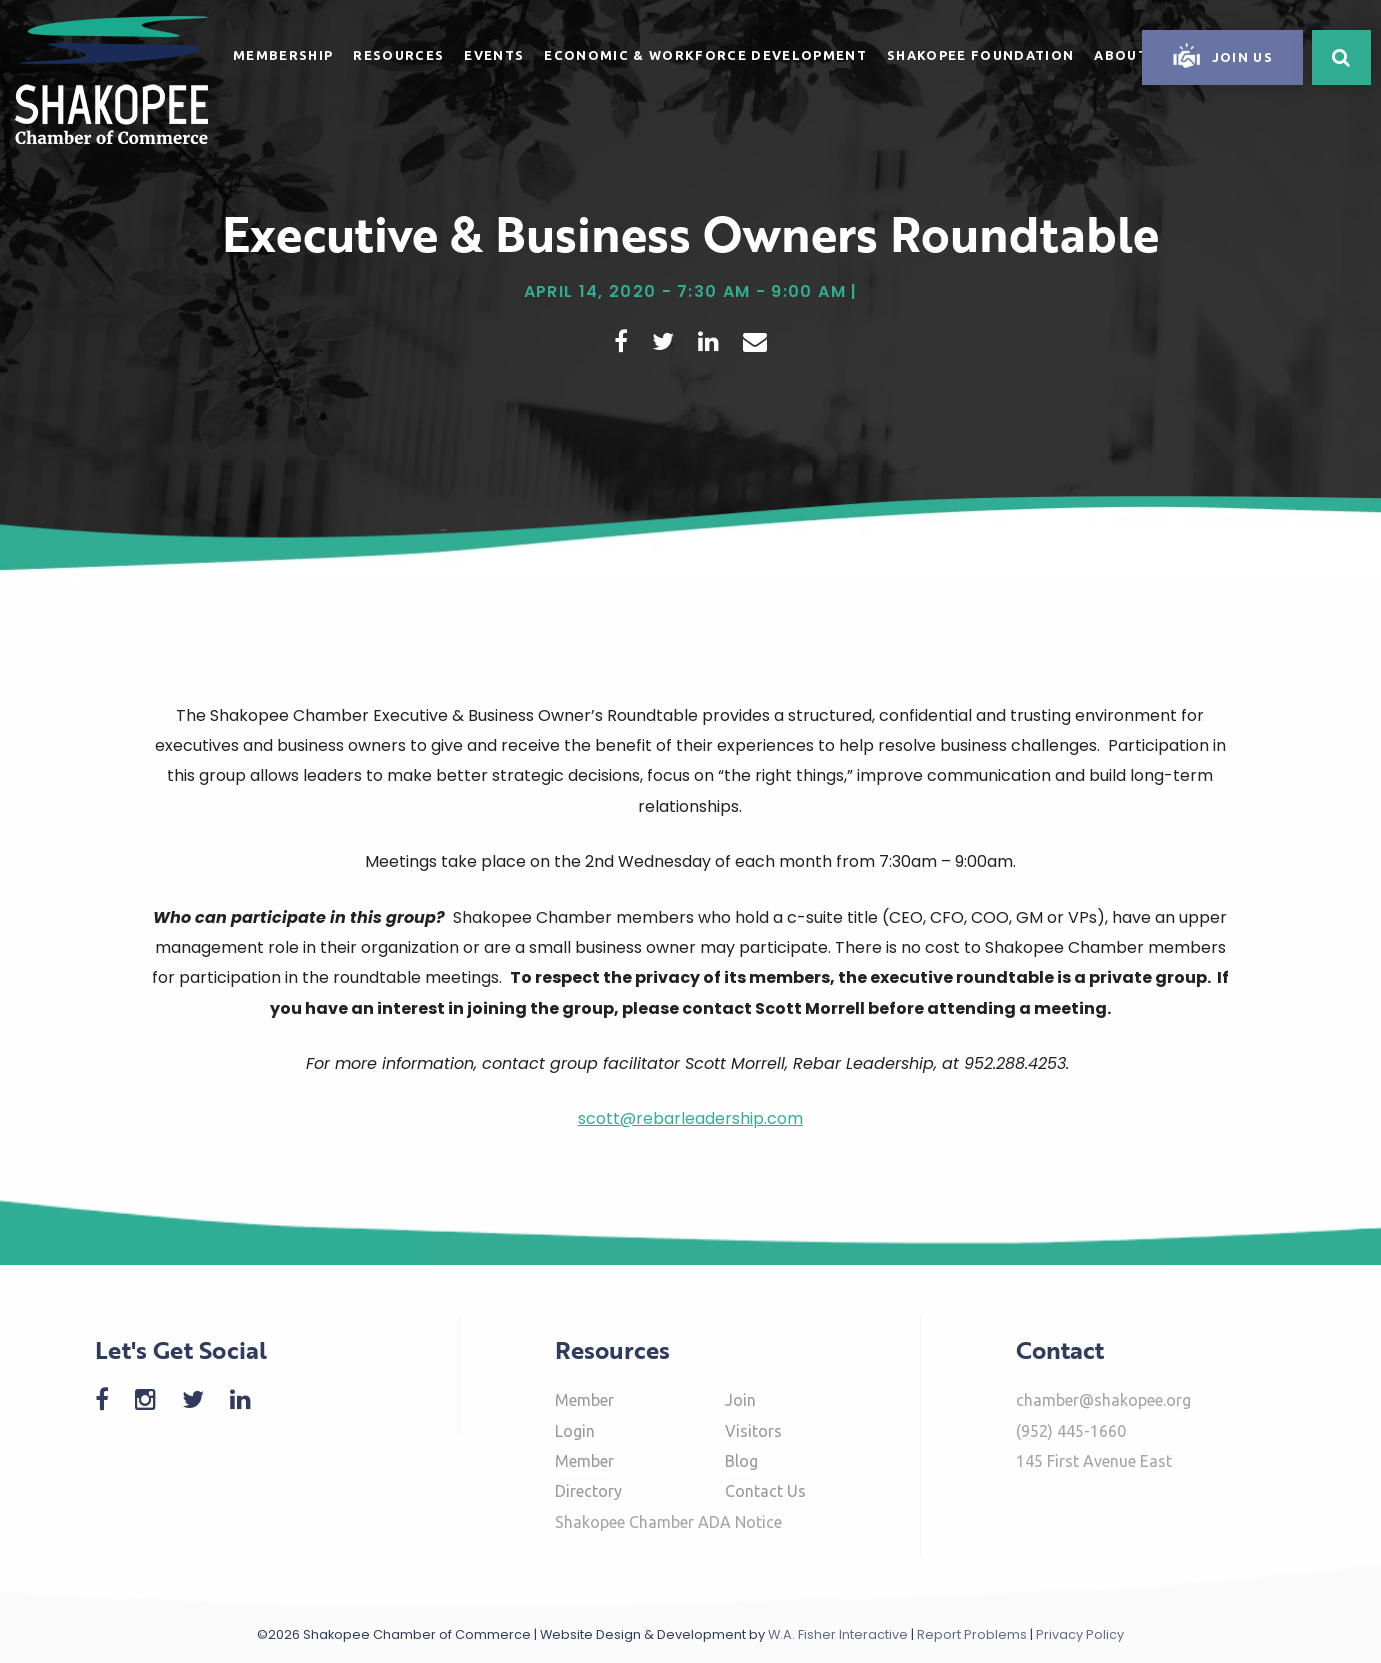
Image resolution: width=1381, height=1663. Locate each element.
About (1121, 55)
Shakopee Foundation (980, 55)
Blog (741, 1461)
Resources (398, 55)
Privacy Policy (1080, 1634)
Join (740, 1400)
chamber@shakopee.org (1103, 1400)
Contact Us (765, 1491)
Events (494, 55)
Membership (283, 55)
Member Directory (588, 1476)
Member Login (584, 1415)
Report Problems (972, 1634)
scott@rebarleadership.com (690, 1118)
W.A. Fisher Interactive (838, 1634)
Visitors (753, 1431)
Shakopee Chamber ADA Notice (668, 1522)
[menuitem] (283, 52)
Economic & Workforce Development (705, 55)
